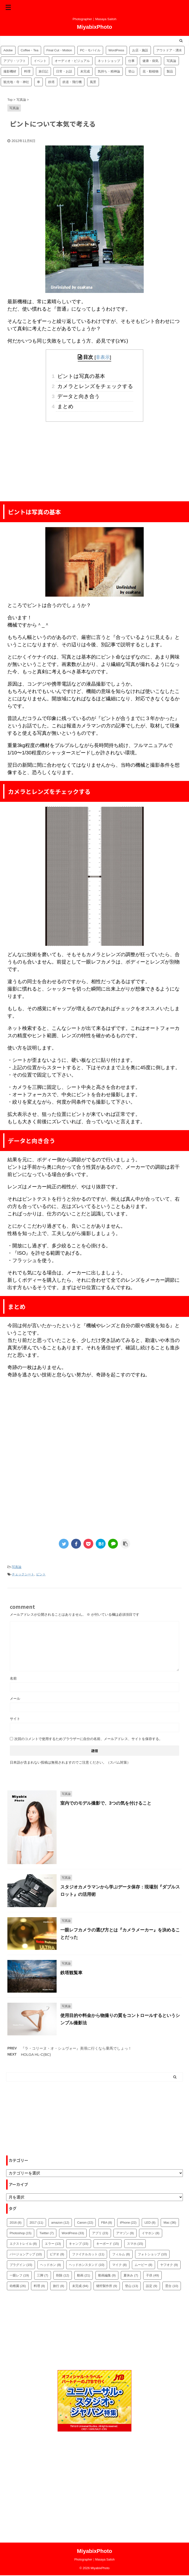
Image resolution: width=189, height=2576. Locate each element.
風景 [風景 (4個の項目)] (93, 82)
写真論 (16, 1567)
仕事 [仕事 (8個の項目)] (131, 61)
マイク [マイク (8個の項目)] (119, 2265)
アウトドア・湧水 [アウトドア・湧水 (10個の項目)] (169, 50)
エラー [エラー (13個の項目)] (53, 2243)
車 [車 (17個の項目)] (38, 82)
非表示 (103, 357)
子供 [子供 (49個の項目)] (152, 2275)
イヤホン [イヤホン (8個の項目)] (150, 2233)
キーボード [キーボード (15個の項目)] (107, 2243)
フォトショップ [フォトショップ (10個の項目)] (152, 2254)
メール (15, 1698)
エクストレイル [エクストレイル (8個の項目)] (23, 2243)
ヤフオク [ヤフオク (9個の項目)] (169, 2265)
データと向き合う (78, 396)
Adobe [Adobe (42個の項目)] (8, 50)
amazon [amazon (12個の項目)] (60, 2222)
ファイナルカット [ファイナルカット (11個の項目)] (88, 2254)
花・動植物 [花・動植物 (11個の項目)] (150, 71)
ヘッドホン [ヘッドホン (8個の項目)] (50, 2265)
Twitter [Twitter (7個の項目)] (46, 2233)
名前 (13, 1678)
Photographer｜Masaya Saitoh (94, 2560)
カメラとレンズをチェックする (94, 386)
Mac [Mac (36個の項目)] (169, 2222)
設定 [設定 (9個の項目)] (151, 2286)
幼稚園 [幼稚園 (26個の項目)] (18, 2286)
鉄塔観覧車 (71, 1972)
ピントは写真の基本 (80, 376)
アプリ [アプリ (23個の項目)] (100, 2233)
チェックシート (23, 1574)
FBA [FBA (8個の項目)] (106, 2222)
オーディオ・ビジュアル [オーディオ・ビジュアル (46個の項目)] (72, 61)
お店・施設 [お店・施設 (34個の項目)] (140, 50)
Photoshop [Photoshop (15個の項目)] (21, 2233)
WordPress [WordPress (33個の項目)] (73, 2233)
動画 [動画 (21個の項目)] (83, 2275)
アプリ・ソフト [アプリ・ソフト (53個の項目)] (14, 61)
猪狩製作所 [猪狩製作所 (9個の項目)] (106, 2286)
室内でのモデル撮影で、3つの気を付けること (105, 1803)
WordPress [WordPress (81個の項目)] (116, 50)
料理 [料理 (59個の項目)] (27, 71)
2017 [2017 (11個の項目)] (36, 2222)
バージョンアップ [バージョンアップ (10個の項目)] (26, 2254)
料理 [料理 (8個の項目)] (39, 2286)
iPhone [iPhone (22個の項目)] (128, 2222)
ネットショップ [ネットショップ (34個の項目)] (109, 61)
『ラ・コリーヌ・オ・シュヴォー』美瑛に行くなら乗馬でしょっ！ (76, 2048)
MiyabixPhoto (94, 27)
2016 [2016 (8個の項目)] (15, 2222)
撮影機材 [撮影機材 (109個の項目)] (9, 71)
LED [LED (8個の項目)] (150, 2222)
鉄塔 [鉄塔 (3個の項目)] (51, 82)
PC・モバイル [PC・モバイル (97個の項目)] (90, 50)
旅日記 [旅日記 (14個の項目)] (43, 71)
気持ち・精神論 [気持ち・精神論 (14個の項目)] (109, 71)
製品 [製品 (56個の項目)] (170, 71)
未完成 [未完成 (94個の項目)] (85, 71)
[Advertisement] (94, 461)
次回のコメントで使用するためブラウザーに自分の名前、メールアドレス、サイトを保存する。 (88, 1739)
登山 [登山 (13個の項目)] (131, 2286)
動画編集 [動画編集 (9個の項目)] (107, 2275)
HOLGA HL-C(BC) (36, 2054)
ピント (41, 1574)
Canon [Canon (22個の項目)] (85, 2222)
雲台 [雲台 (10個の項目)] (171, 2286)
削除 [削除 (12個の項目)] (62, 2275)
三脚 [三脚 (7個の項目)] (42, 2275)
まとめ (65, 406)
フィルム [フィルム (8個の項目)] (121, 2254)
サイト (15, 1719)
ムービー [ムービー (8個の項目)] (143, 2265)
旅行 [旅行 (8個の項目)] (58, 2286)
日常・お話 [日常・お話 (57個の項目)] (64, 71)
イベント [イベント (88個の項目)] (40, 61)
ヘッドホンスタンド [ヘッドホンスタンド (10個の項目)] (86, 2265)
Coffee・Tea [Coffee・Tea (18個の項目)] (29, 50)
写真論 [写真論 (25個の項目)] (171, 61)
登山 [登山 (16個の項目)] (131, 71)
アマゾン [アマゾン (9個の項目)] (125, 2233)
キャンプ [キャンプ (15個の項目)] (78, 2243)
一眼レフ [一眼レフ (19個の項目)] (19, 2275)
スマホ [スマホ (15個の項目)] (135, 2243)
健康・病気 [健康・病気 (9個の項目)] (150, 61)
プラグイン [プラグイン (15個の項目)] (21, 2265)
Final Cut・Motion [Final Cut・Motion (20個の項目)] (59, 50)
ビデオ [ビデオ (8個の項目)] (57, 2254)
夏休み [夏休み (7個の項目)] (131, 2275)
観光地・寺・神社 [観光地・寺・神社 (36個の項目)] (16, 82)
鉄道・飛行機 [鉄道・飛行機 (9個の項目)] (72, 82)
